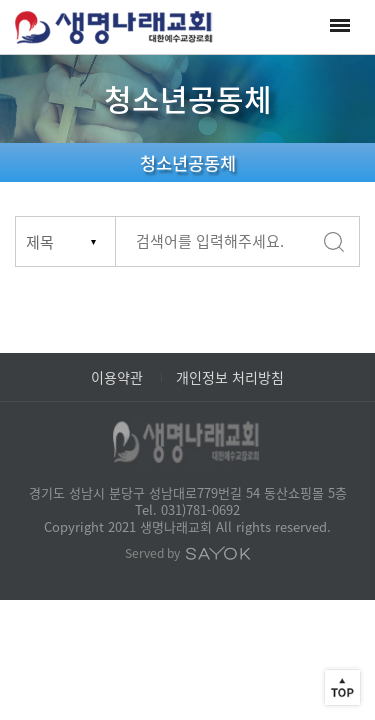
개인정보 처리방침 (230, 377)
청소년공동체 (188, 163)
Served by (188, 553)
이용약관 (117, 377)
